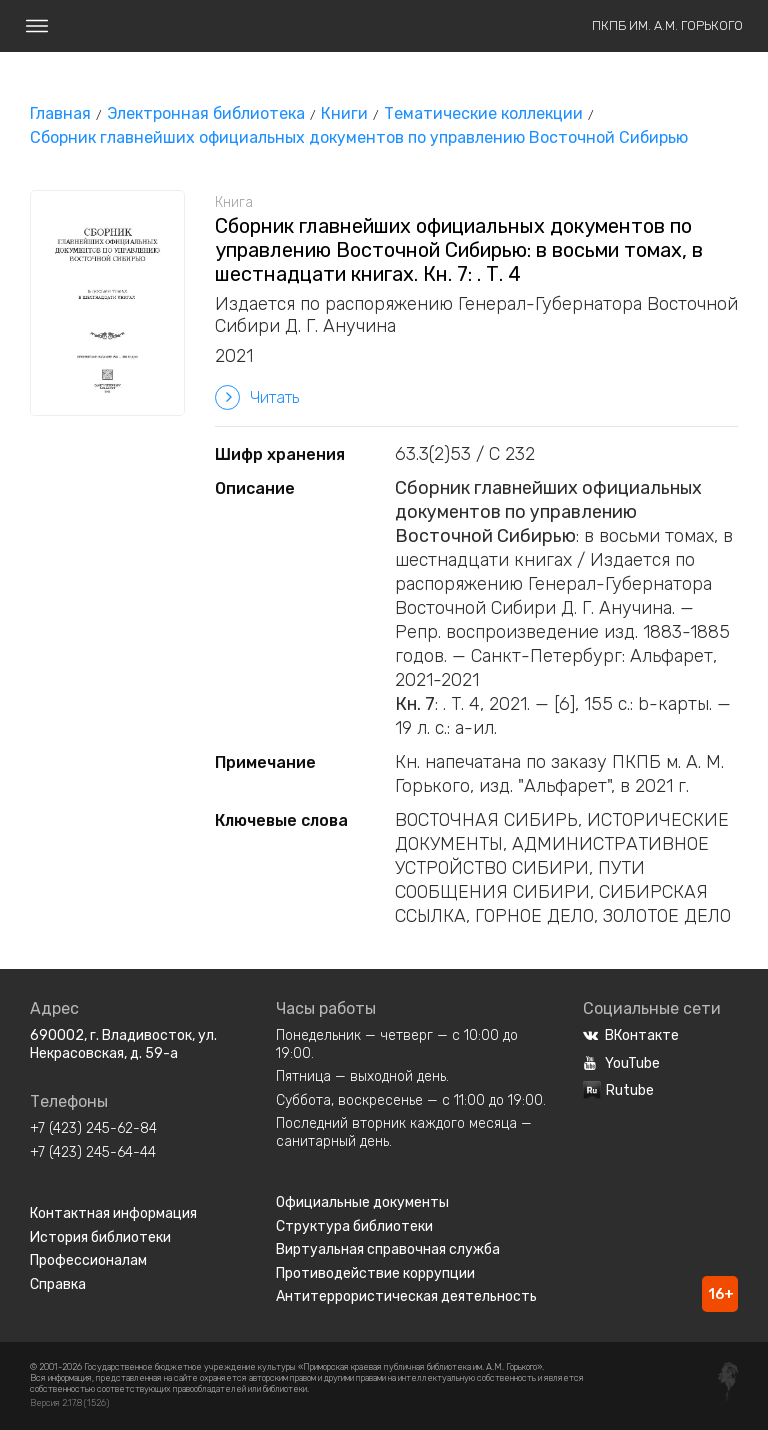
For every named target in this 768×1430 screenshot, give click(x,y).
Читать (257, 397)
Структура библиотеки (354, 1226)
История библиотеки (100, 1237)
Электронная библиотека (206, 113)
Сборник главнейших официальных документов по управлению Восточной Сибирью (359, 137)
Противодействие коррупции (375, 1273)
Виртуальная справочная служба (388, 1249)
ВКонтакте (631, 1035)
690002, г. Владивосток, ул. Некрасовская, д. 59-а (123, 1044)
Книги (344, 113)
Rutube (618, 1090)
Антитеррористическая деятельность (406, 1296)
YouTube (621, 1063)
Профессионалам (88, 1260)
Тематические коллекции (483, 113)
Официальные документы (362, 1202)
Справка (58, 1284)
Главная (60, 113)
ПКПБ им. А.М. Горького (667, 25)
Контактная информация (113, 1213)
